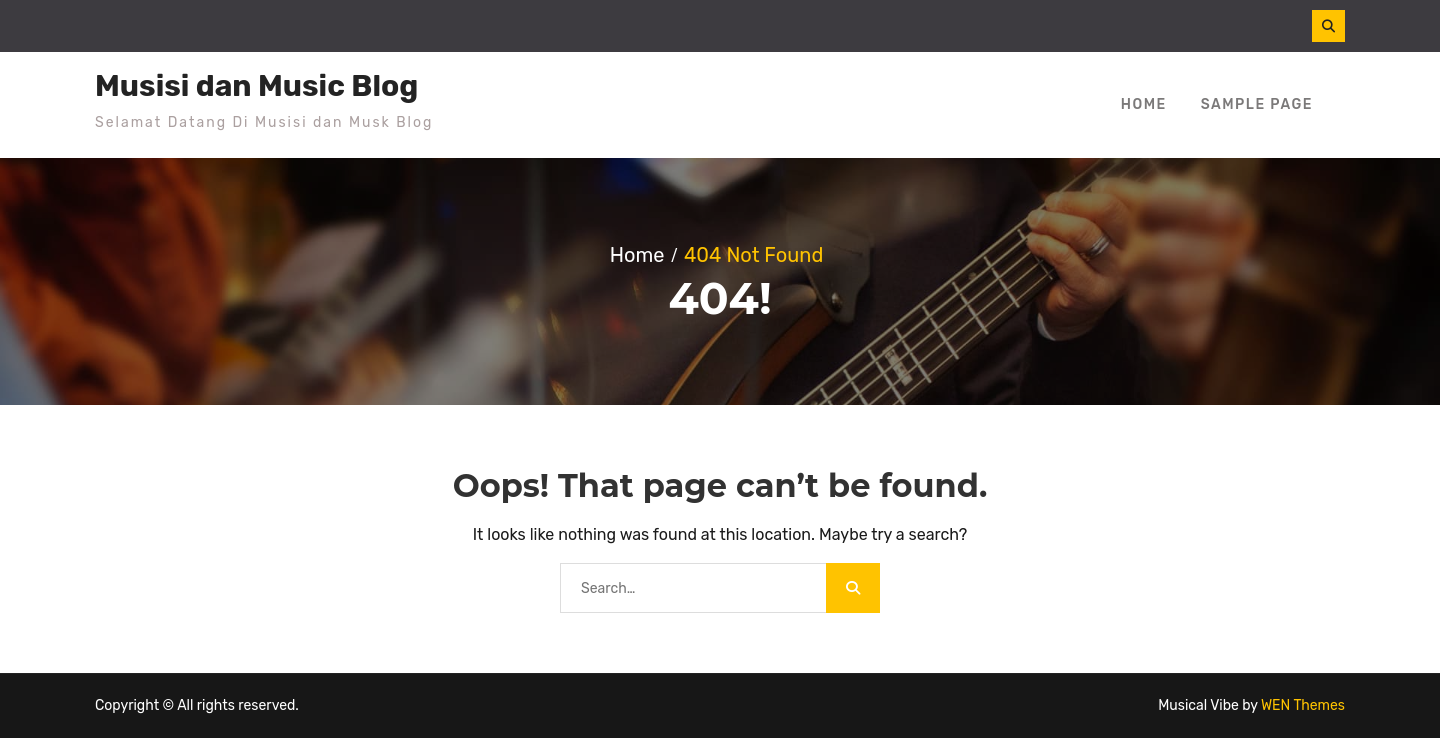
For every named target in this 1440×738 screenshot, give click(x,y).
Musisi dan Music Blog (256, 86)
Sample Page (1257, 104)
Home (1144, 104)
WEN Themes (1303, 705)
